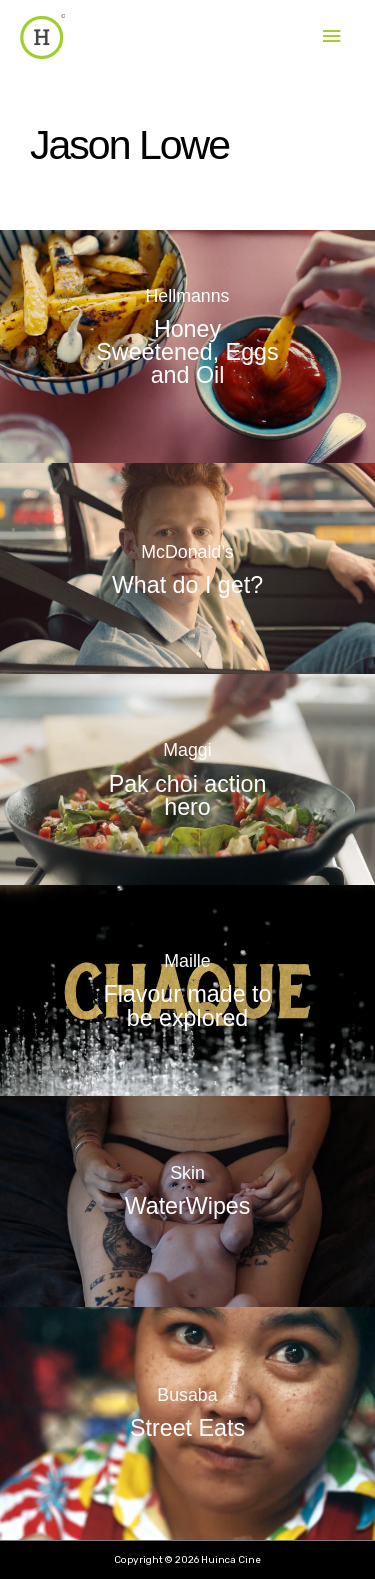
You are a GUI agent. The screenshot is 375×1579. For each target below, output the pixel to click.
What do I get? (187, 584)
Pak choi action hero (188, 795)
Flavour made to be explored (188, 1006)
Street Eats (187, 1428)
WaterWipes (188, 1206)
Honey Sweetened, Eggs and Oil (187, 351)
